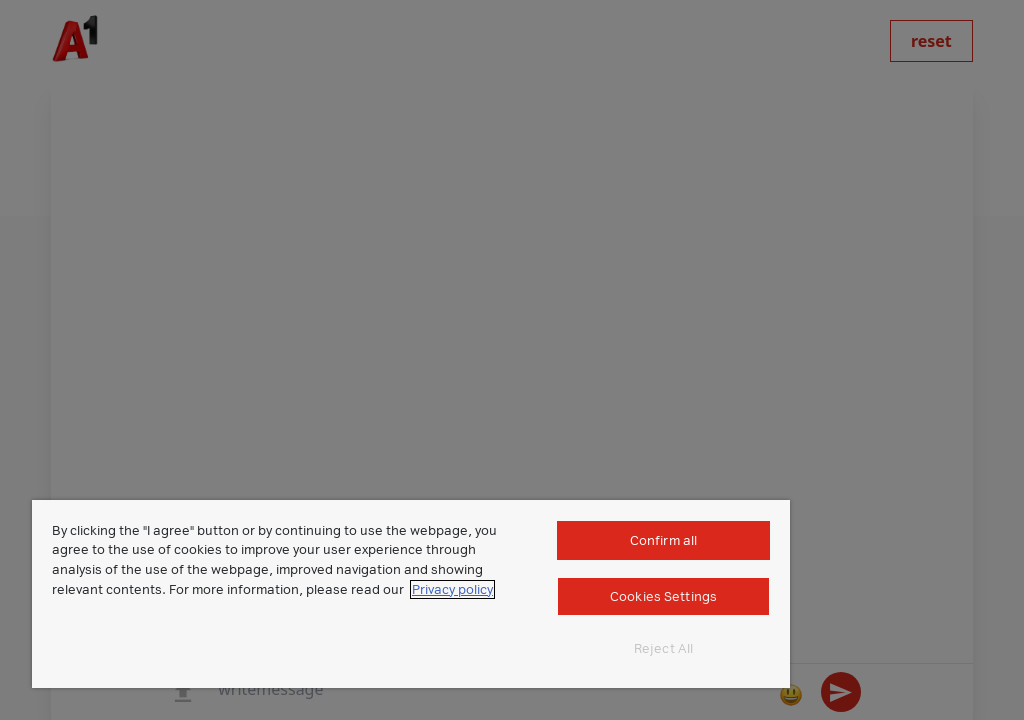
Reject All (663, 648)
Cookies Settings (663, 596)
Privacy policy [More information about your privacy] (452, 589)
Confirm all (663, 540)
